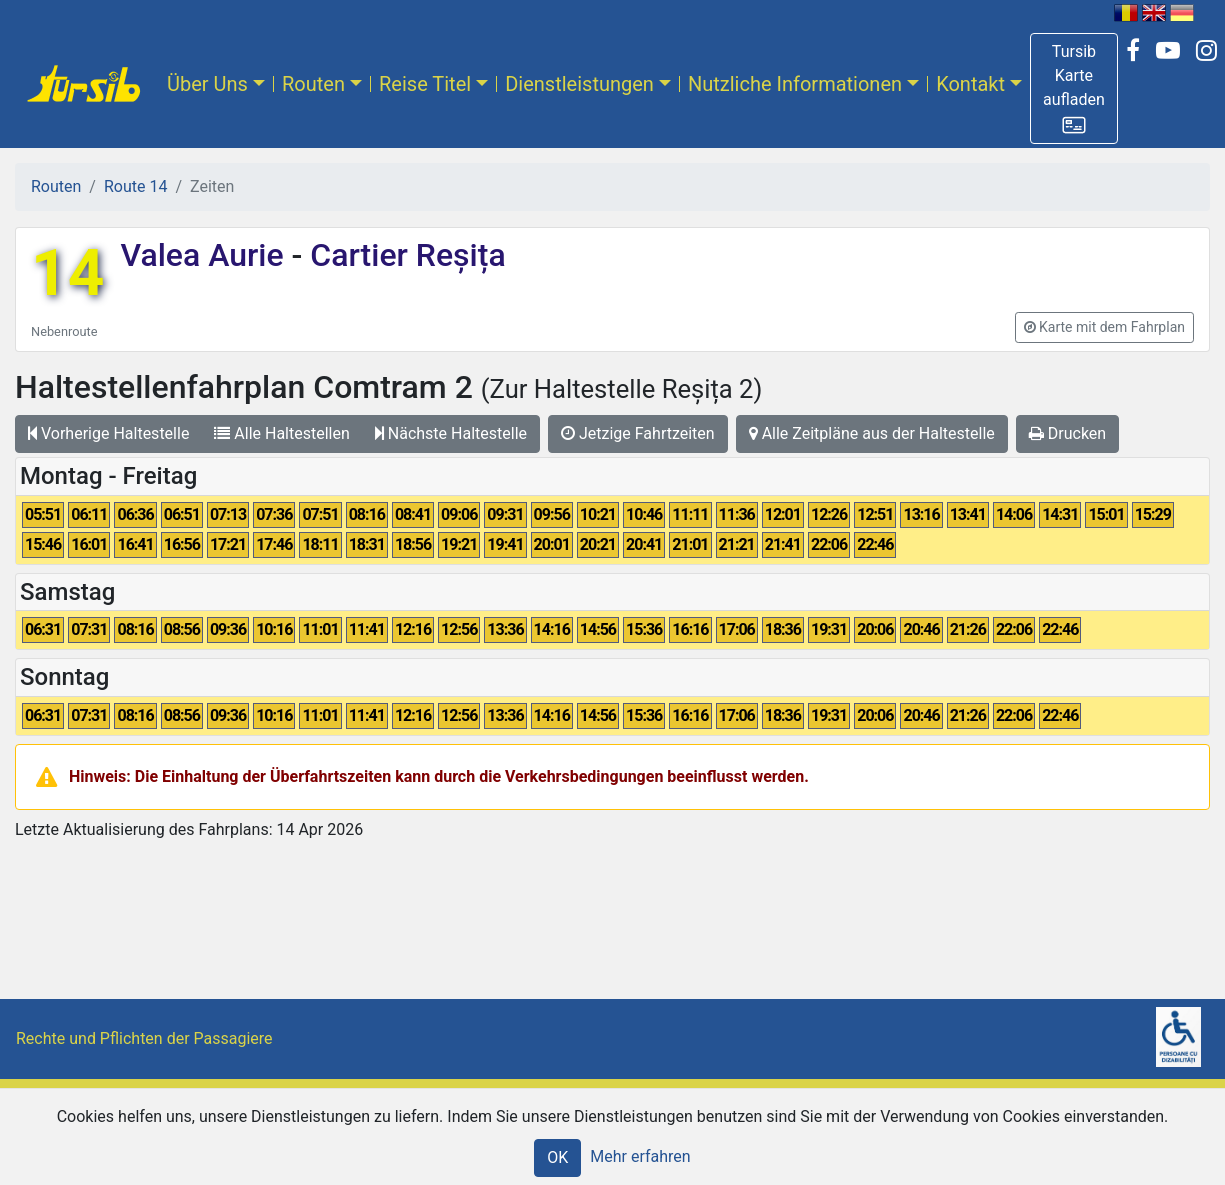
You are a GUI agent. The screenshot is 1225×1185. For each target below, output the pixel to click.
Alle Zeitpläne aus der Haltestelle (872, 433)
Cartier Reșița (403, 255)
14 (67, 273)
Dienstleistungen (579, 84)
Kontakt (970, 84)
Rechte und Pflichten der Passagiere (144, 1038)
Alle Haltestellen (281, 433)
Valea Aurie (205, 255)
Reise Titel (425, 84)
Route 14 (135, 186)
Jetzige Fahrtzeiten (638, 433)
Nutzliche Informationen (795, 84)
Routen (313, 84)
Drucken (1067, 433)
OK (557, 1157)
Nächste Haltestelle (451, 433)
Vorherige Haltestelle (108, 433)
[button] (1074, 88)
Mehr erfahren (640, 1156)
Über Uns (207, 84)
